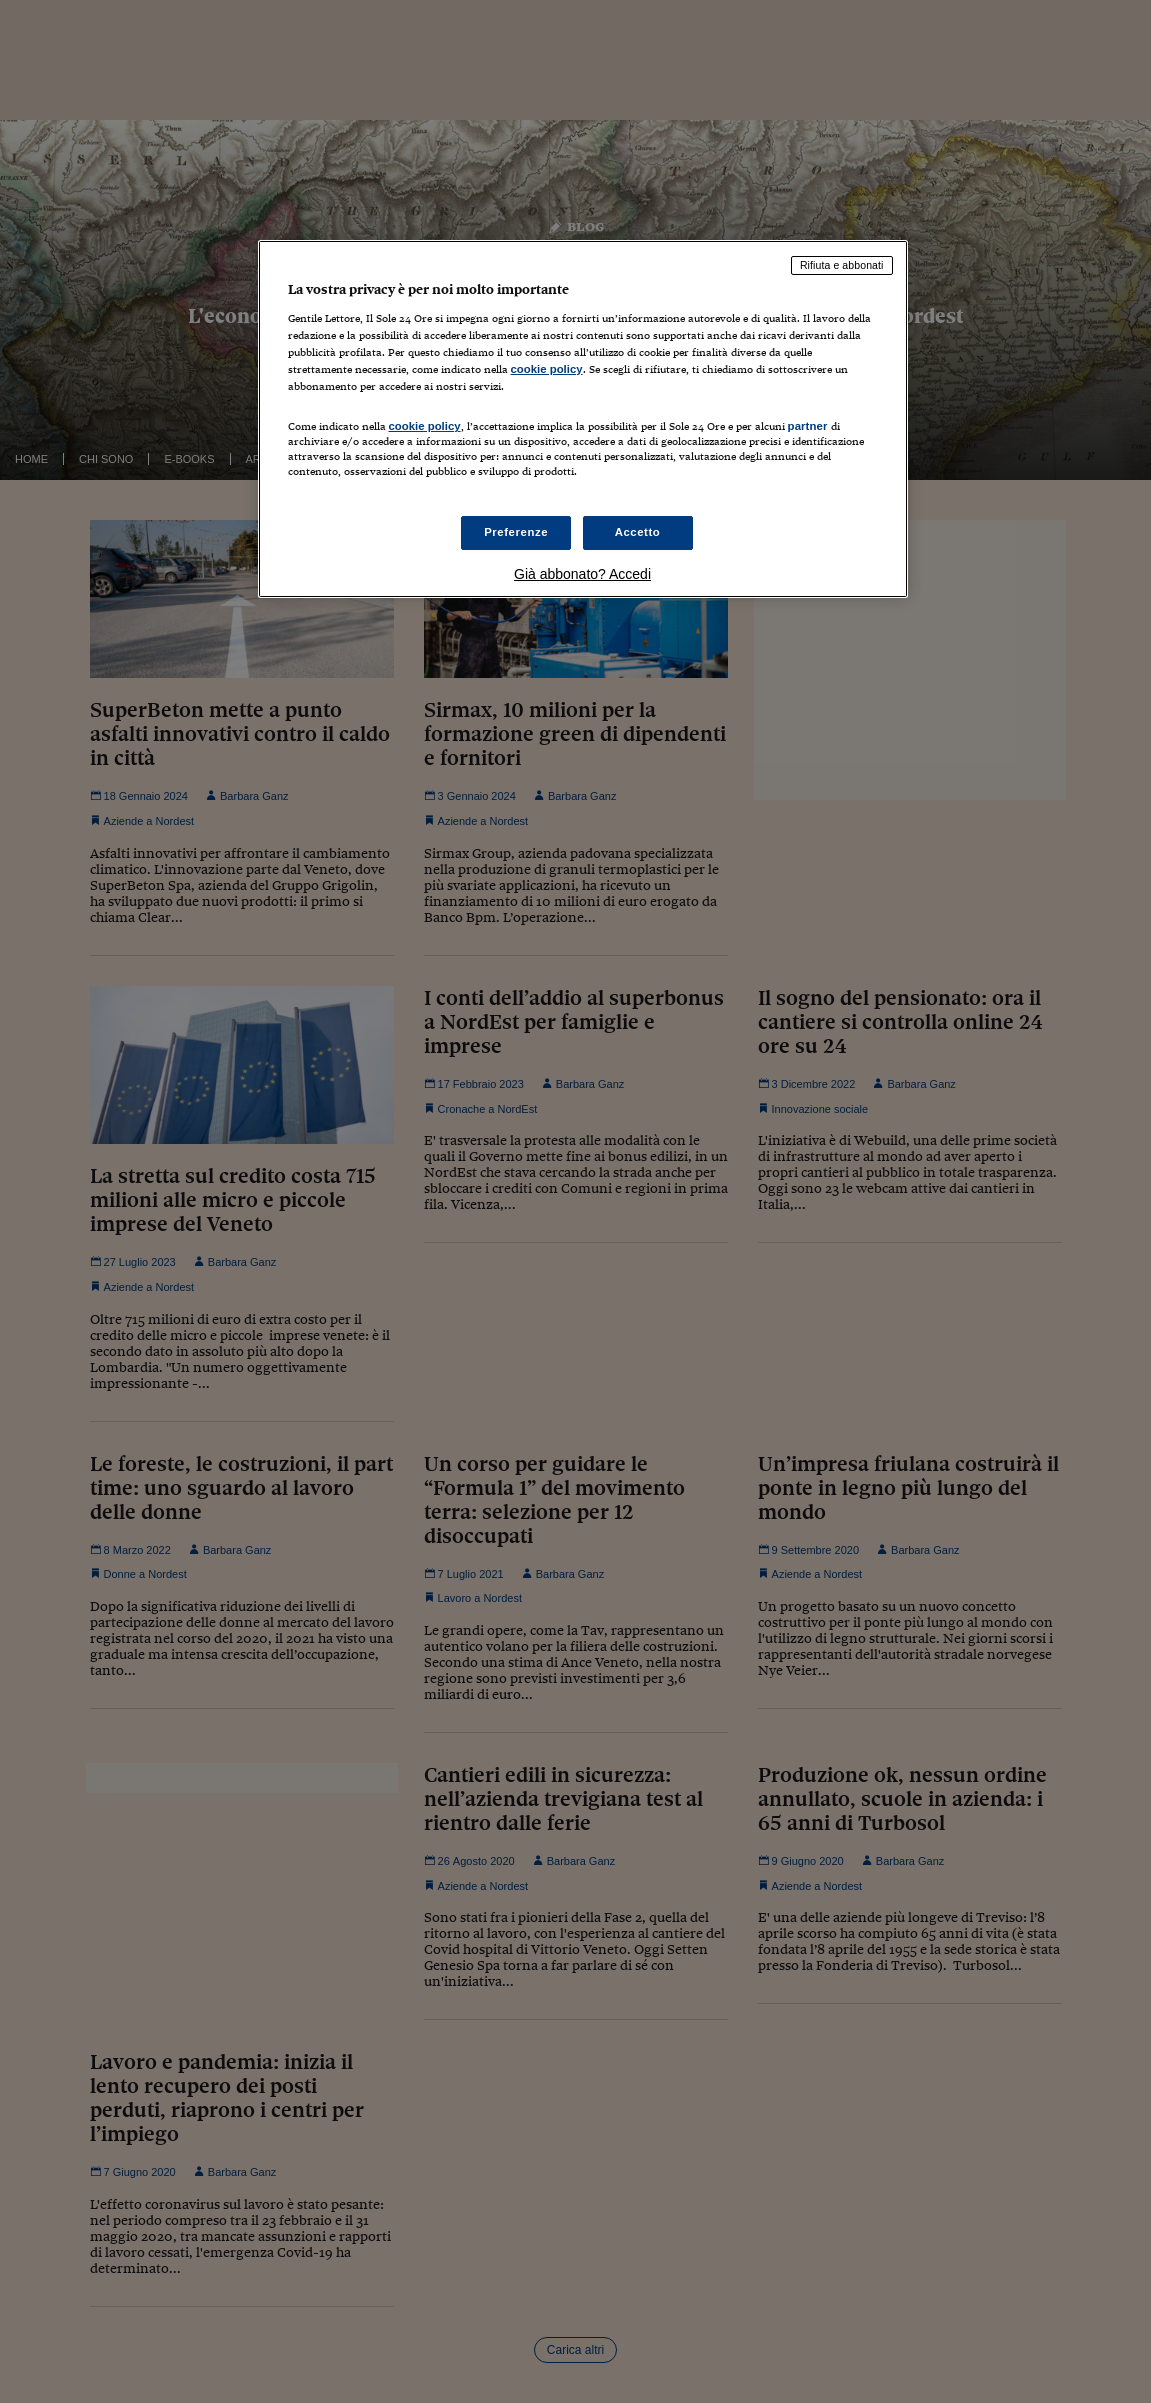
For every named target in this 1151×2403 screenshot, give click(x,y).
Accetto (638, 532)
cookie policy (547, 369)
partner (808, 426)
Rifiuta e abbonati (842, 265)
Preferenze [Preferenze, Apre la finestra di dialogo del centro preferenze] (516, 532)
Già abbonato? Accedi (582, 574)
